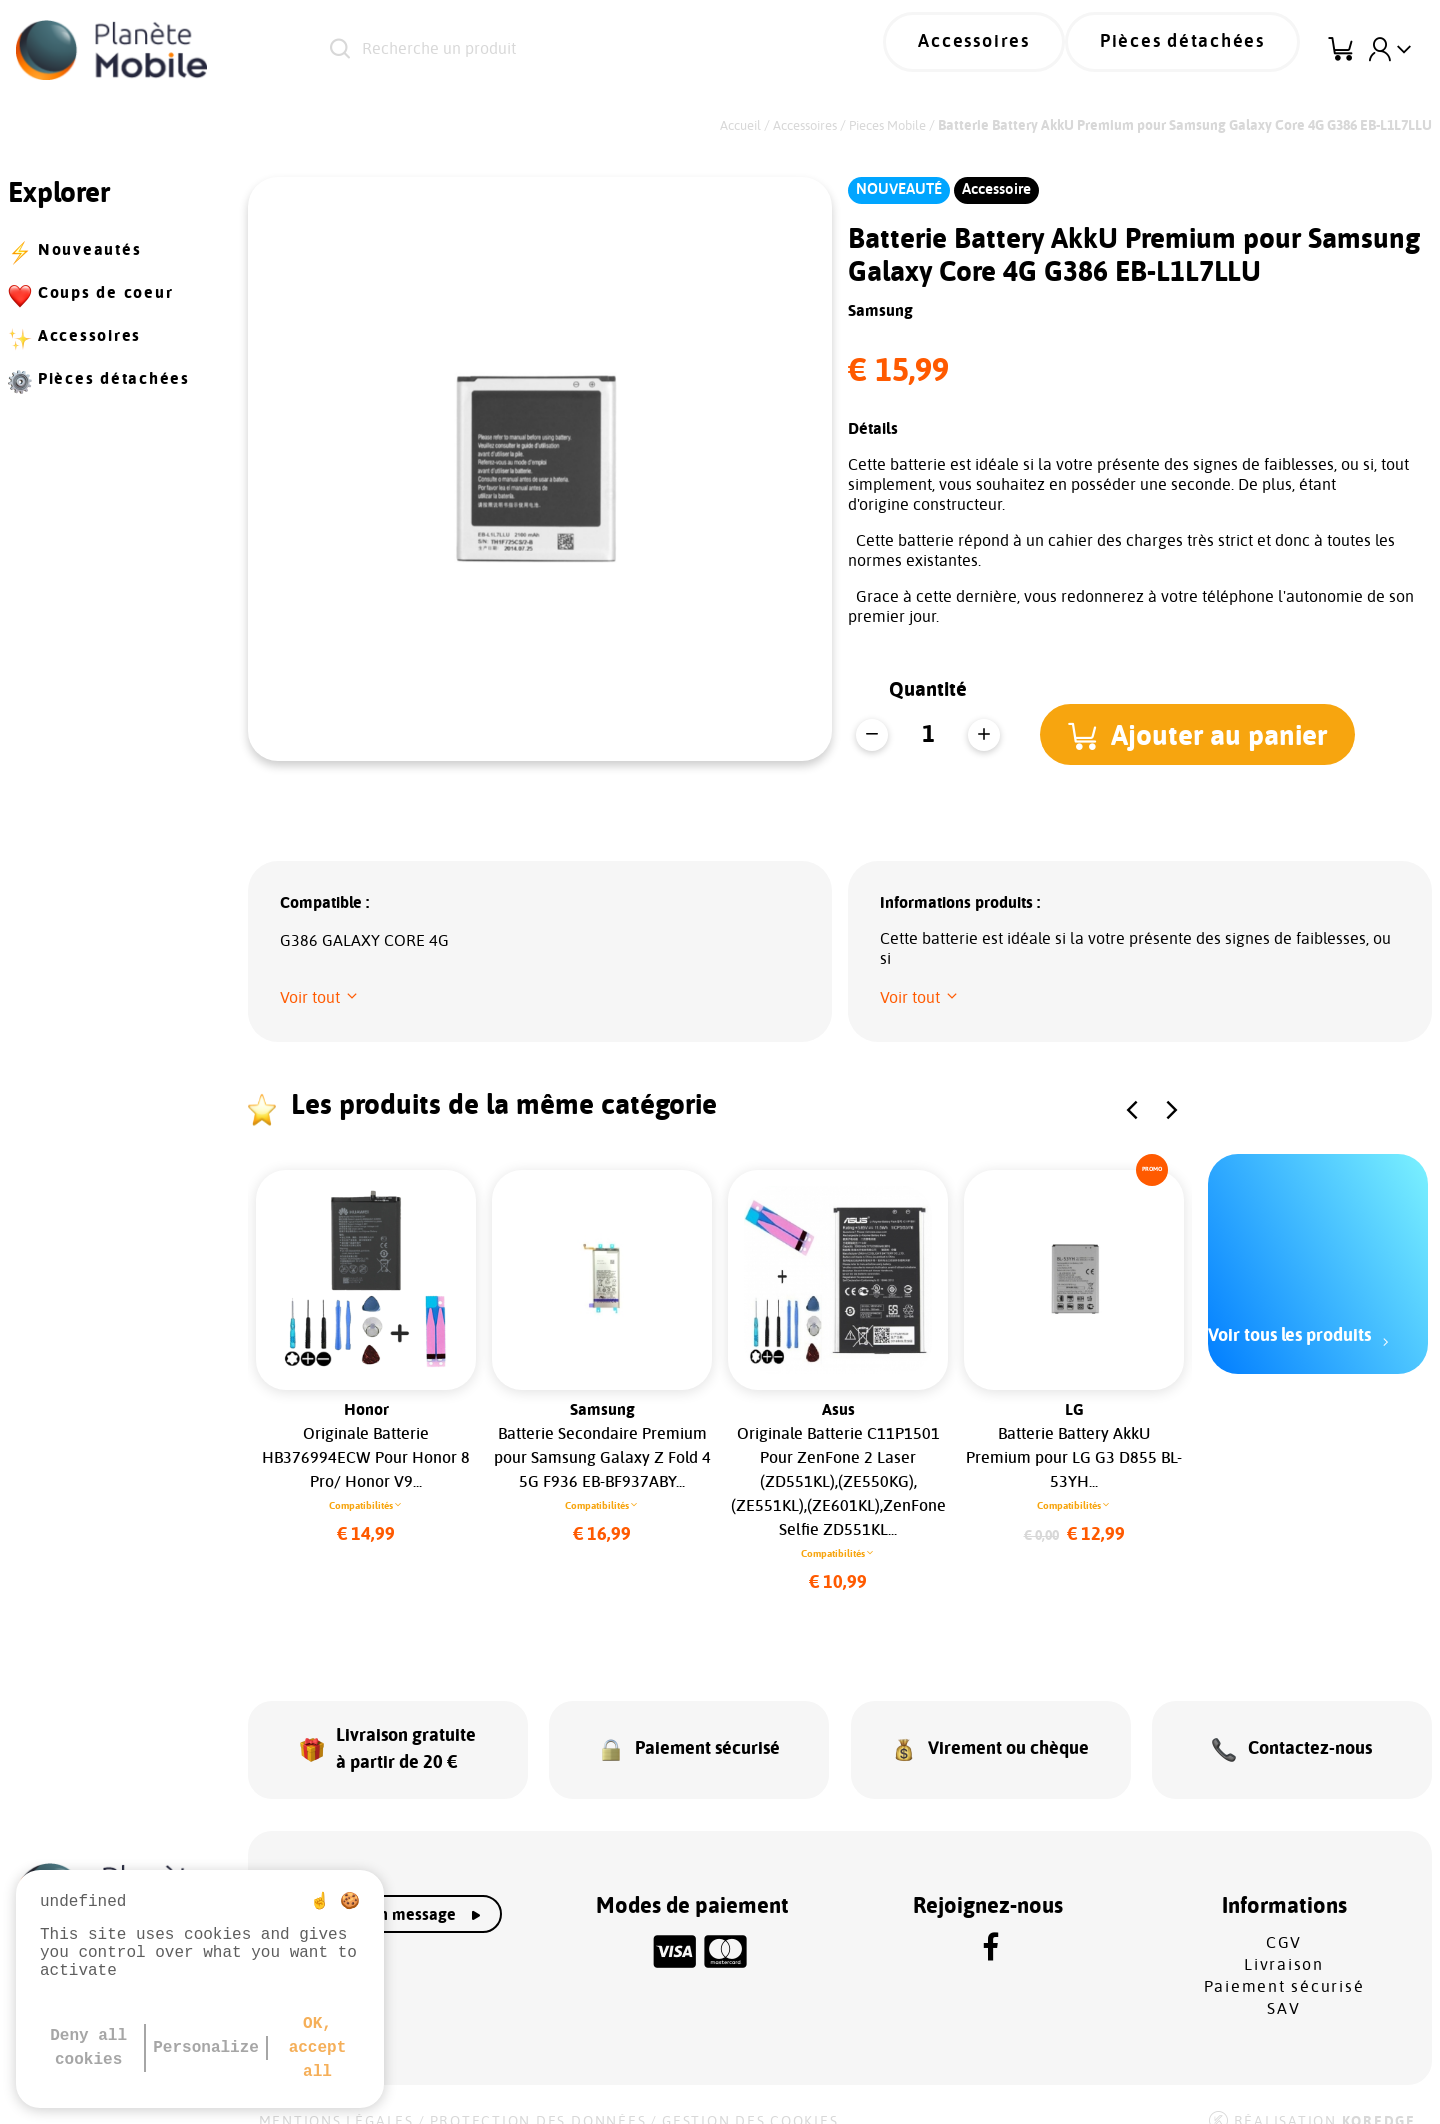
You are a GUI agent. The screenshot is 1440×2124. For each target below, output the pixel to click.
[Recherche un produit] (579, 50)
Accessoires (1026, 50)
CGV (1284, 1917)
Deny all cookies (88, 2048)
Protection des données (538, 2096)
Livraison (1284, 1939)
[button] (1205, 734)
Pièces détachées (1201, 50)
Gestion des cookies (750, 2096)
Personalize (206, 2048)
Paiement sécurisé (1284, 1961)
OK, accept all (318, 2048)
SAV (1283, 1983)
